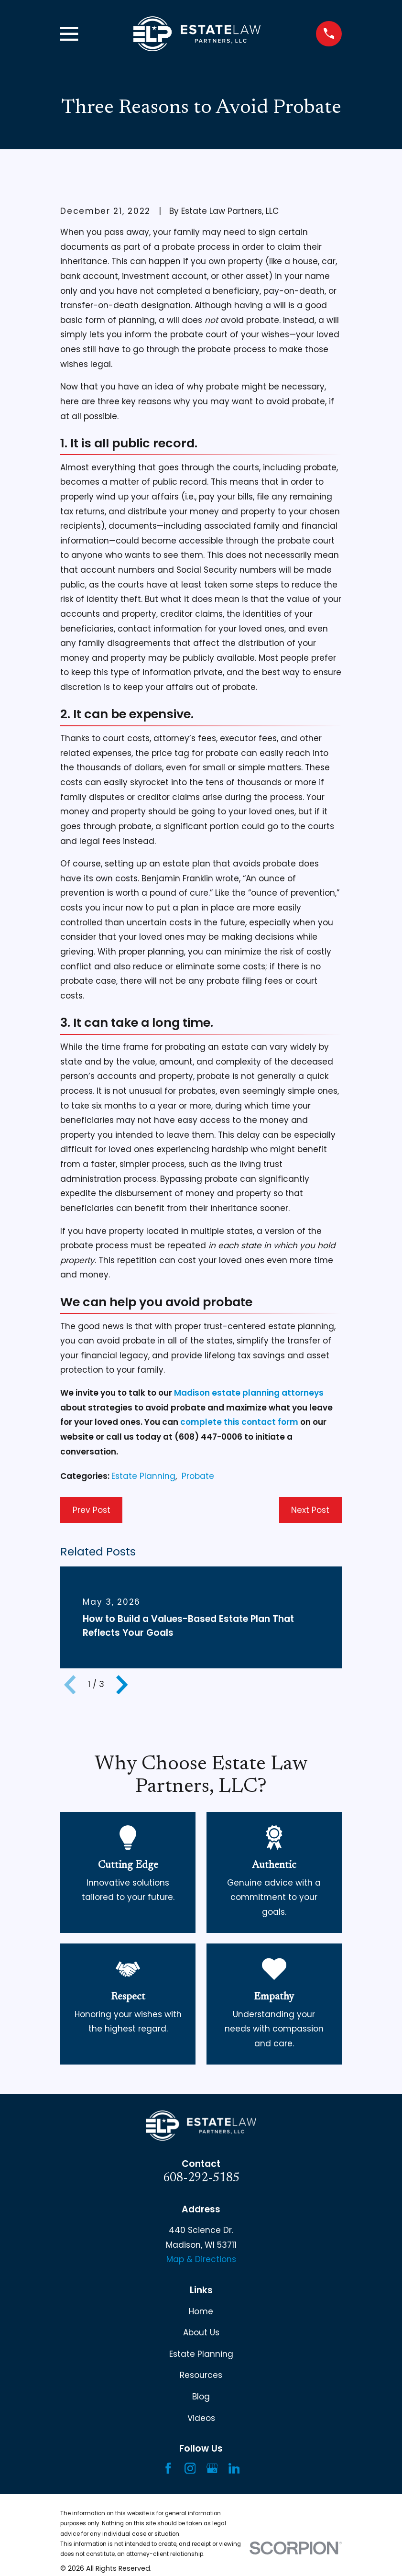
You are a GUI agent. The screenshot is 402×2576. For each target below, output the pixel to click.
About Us (201, 2332)
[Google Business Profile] (212, 2468)
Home (201, 2311)
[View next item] (121, 1684)
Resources (201, 2375)
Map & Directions (201, 2259)
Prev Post (91, 1510)
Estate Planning (143, 1476)
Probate (198, 1476)
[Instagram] (190, 2468)
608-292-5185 (201, 2178)
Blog (201, 2396)
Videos (201, 2418)
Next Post (310, 1510)
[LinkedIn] (234, 2468)
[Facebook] (168, 2468)
